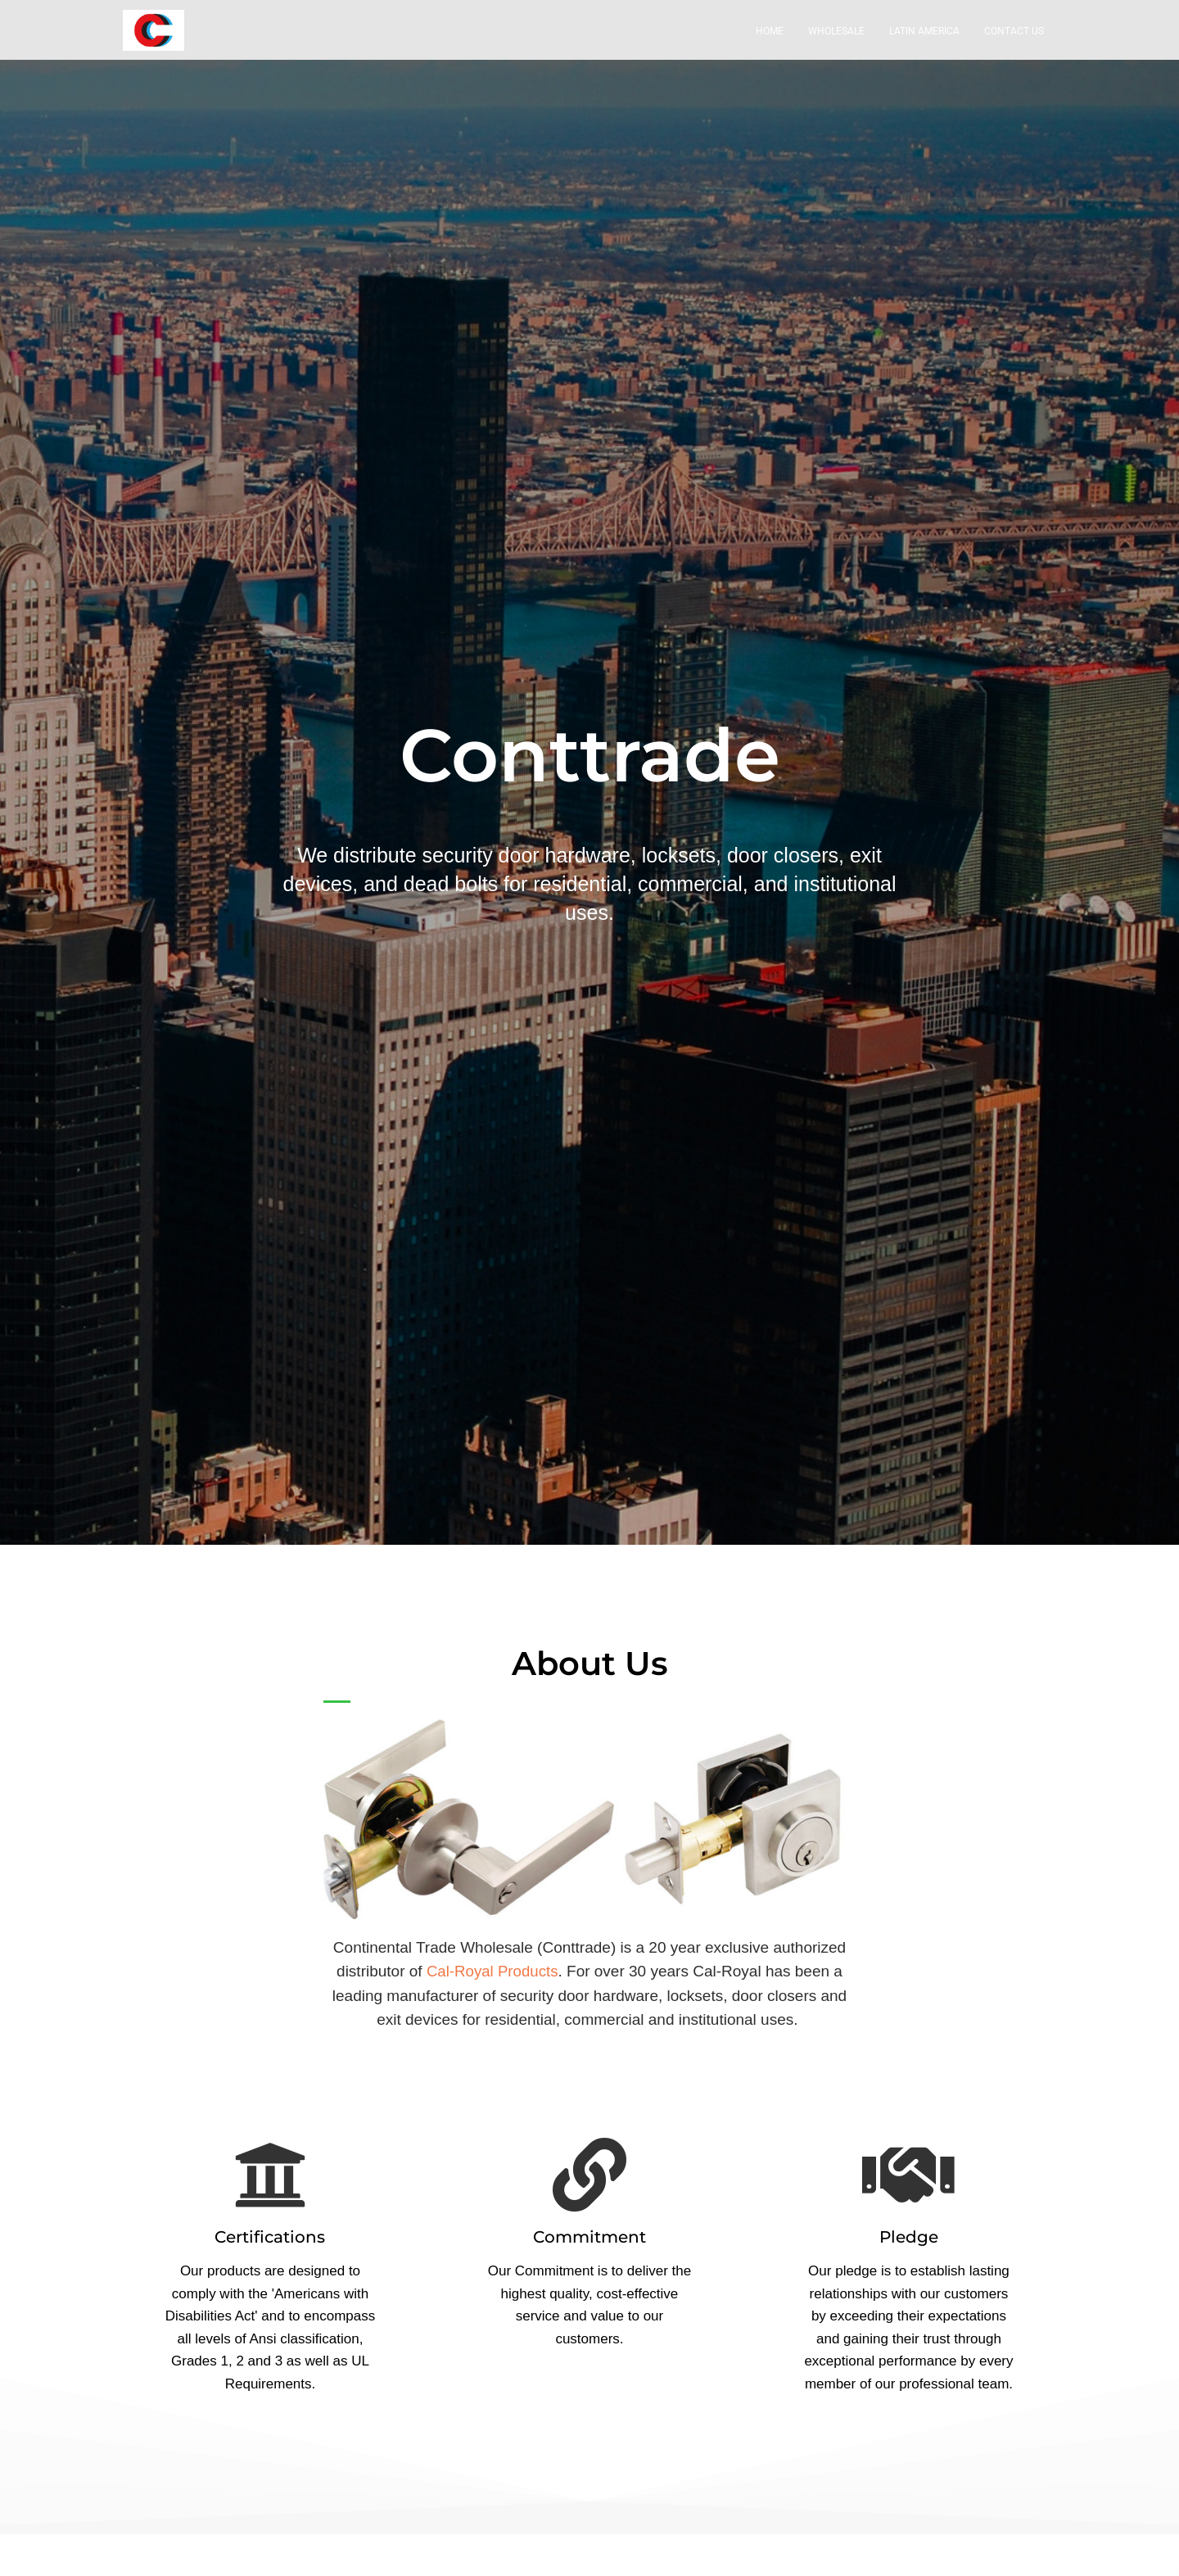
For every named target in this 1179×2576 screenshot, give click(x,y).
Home (770, 42)
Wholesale (836, 42)
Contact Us (1014, 42)
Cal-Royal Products (492, 1982)
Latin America (924, 42)
